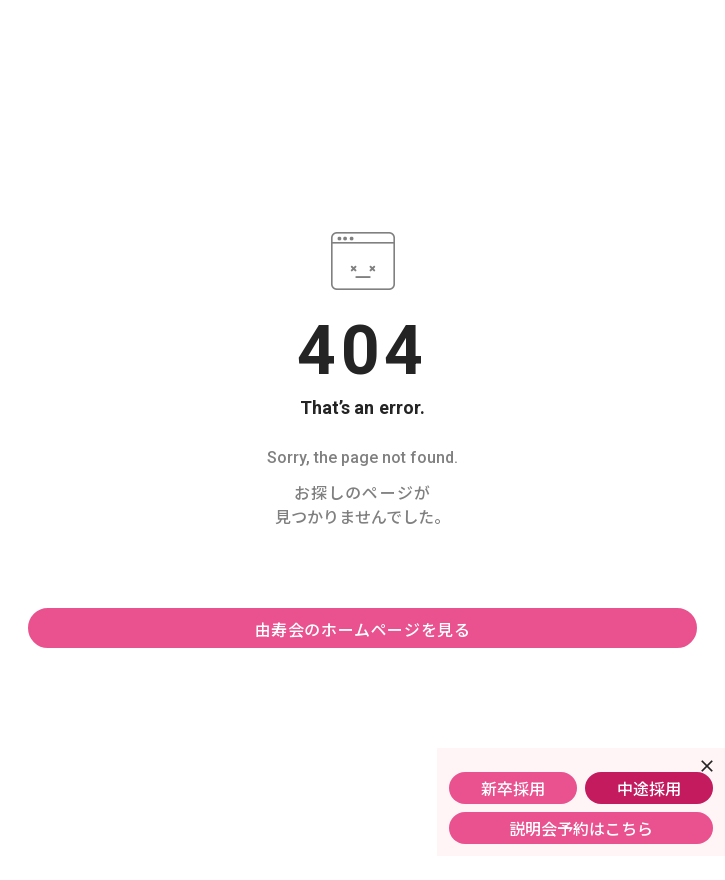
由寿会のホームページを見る (363, 629)
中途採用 (649, 788)
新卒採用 (513, 788)
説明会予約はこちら (581, 828)
